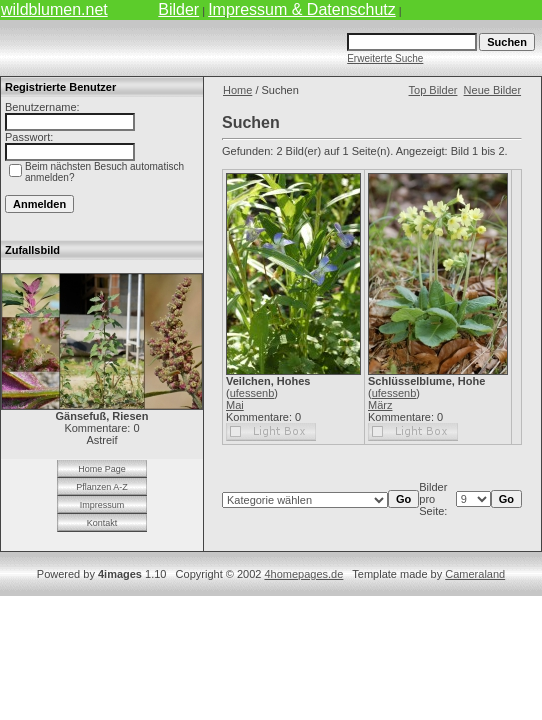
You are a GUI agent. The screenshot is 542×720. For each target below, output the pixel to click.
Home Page (102, 469)
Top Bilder (433, 90)
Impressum (102, 505)
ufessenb (252, 393)
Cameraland (475, 574)
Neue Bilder (492, 90)
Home (237, 90)
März (380, 405)
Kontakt (102, 523)
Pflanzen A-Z (102, 487)
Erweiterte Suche (385, 58)
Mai (235, 405)
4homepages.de (303, 574)
